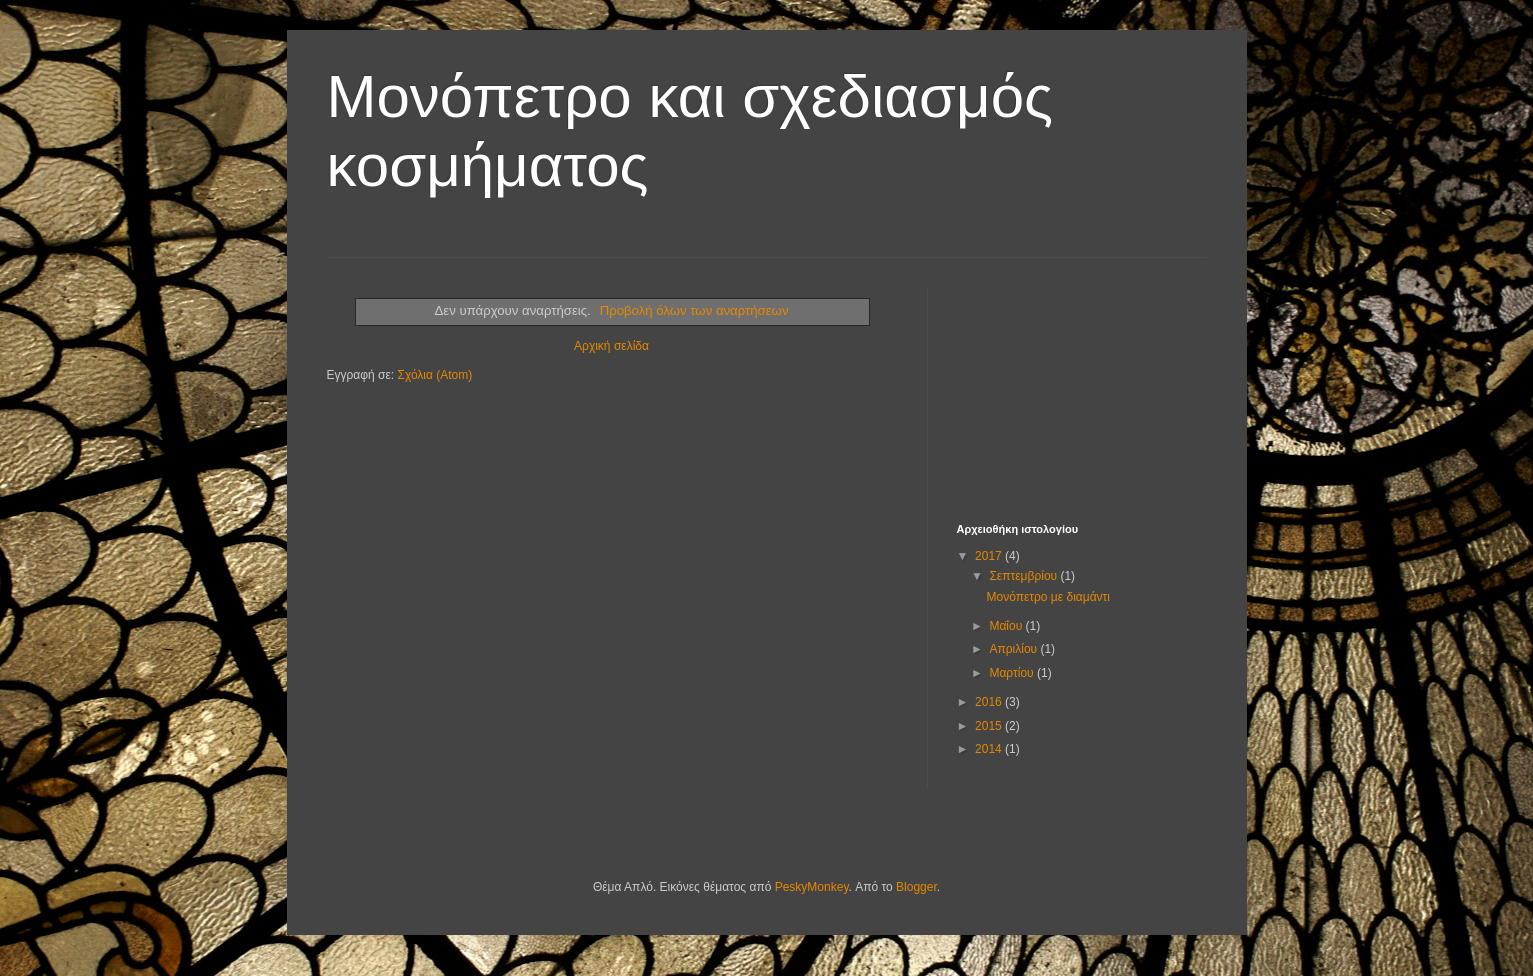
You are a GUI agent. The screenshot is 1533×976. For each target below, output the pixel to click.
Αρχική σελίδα (611, 346)
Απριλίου (1014, 649)
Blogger (916, 887)
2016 (990, 702)
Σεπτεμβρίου (1024, 576)
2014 (990, 749)
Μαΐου (1007, 626)
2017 (990, 556)
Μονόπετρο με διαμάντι (1048, 597)
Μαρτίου (1013, 673)
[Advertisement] (1057, 388)
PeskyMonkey (812, 887)
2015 (990, 726)
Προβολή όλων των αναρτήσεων (694, 310)
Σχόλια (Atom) (434, 375)
